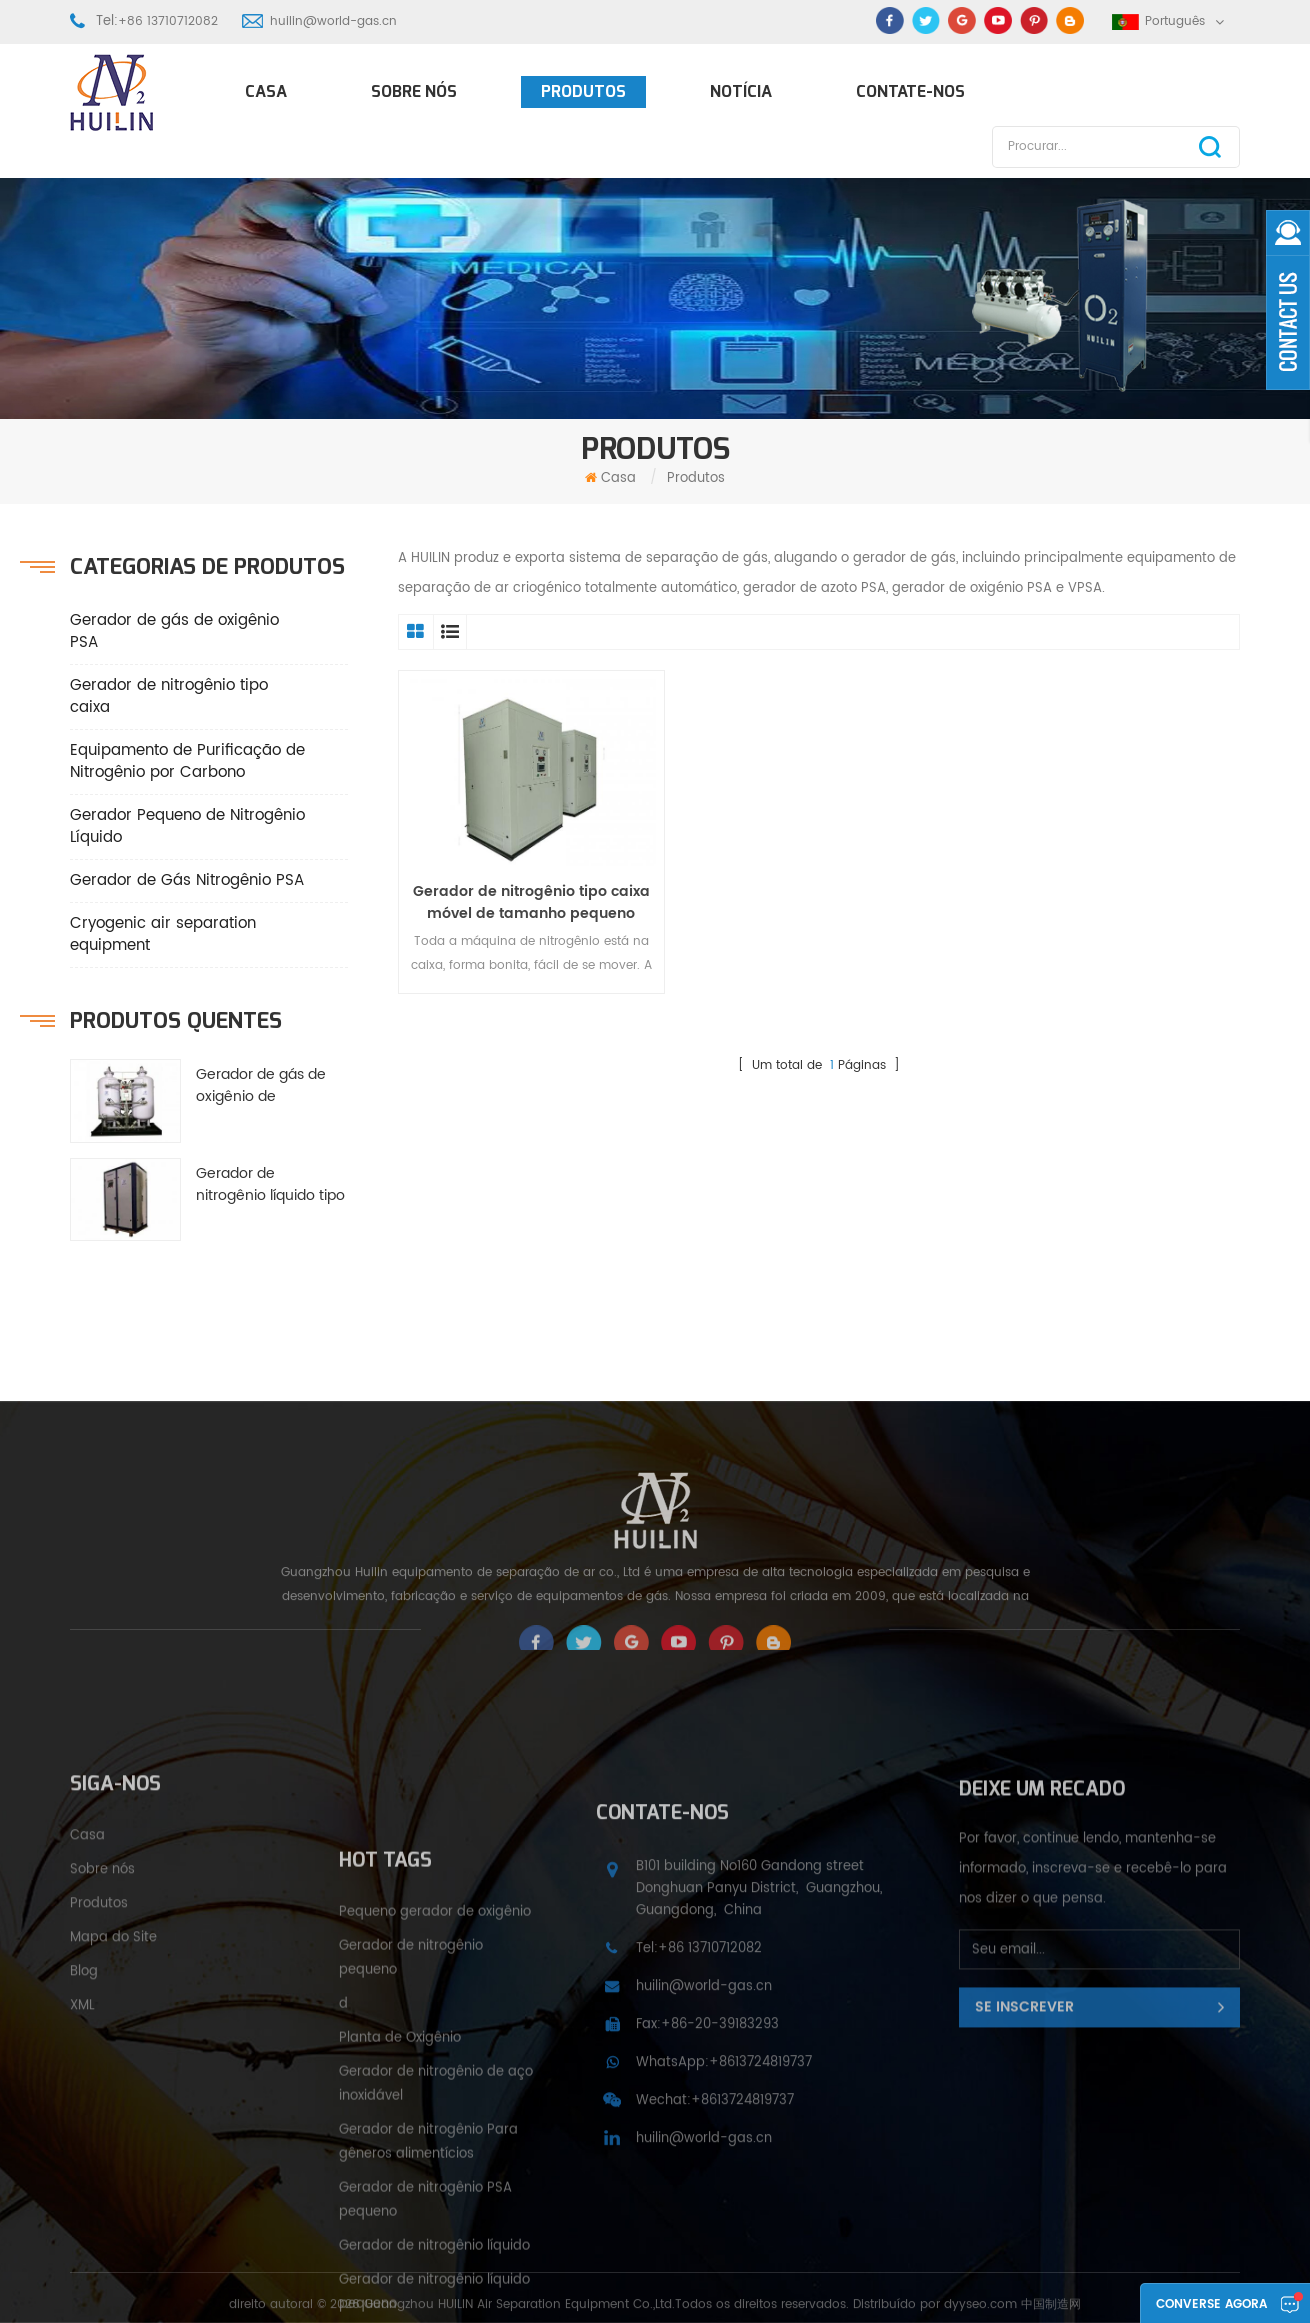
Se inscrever (1024, 2200)
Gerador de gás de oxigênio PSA (174, 631)
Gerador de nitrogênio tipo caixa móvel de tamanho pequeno (531, 903)
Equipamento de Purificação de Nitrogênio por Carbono (187, 761)
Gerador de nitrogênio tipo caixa (169, 696)
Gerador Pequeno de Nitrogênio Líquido (187, 826)
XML (82, 2186)
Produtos (583, 91)
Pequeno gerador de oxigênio (435, 2290)
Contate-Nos (910, 91)
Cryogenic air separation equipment (163, 934)
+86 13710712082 (168, 21)
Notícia (741, 91)
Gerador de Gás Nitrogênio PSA (187, 880)
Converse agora (1211, 2304)
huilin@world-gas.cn (333, 21)
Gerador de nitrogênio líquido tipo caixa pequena (270, 1185)
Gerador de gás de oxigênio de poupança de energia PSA (271, 1086)
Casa (266, 91)
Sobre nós (414, 91)
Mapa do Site (113, 2118)
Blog (84, 2152)
